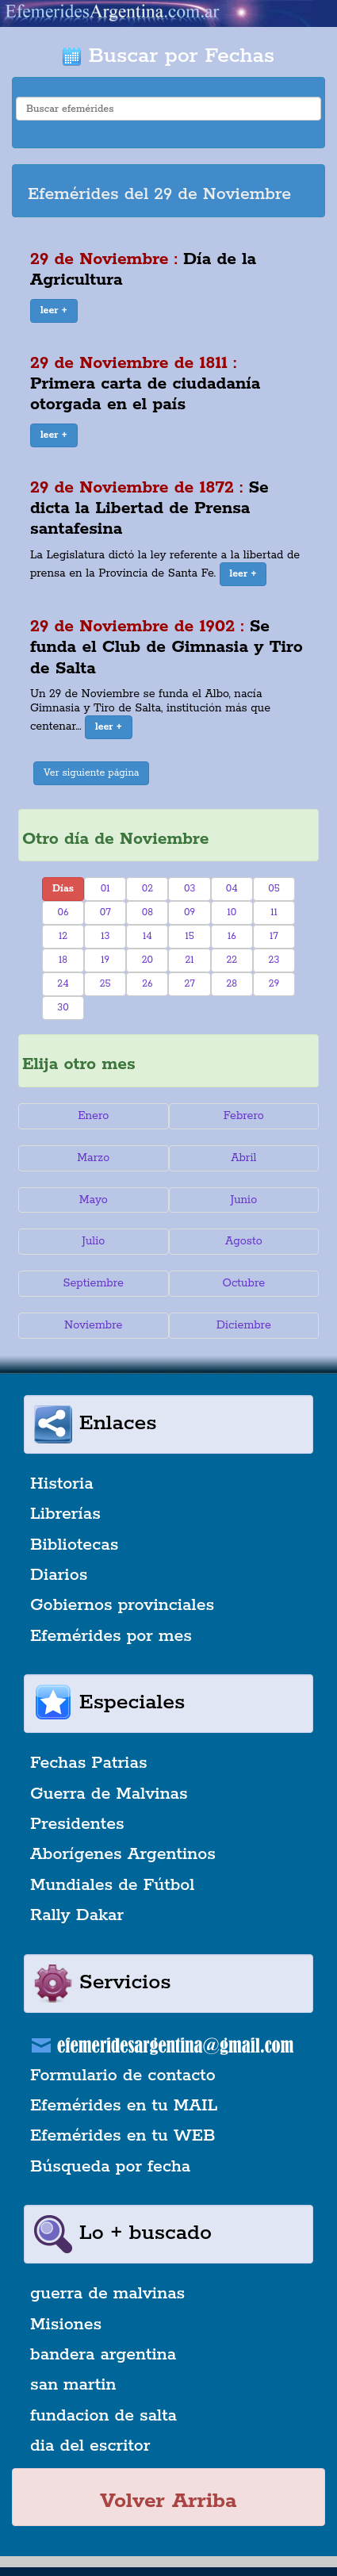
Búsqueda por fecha (110, 2167)
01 (105, 889)
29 (274, 984)
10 (231, 912)
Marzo (93, 1158)
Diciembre (243, 1325)
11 (274, 912)
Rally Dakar (77, 1915)
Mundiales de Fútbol (112, 1885)
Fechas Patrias (88, 1763)
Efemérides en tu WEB (123, 2136)
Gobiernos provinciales (122, 1605)
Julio (93, 1241)
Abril (243, 1158)
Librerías (65, 1514)
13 (105, 936)
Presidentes (77, 1824)
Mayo (93, 1200)
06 (63, 912)
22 (231, 960)
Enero (93, 1116)
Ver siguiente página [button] (92, 773)
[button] (54, 311)
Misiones (65, 2324)
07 (105, 912)
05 (274, 889)
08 (147, 912)
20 (147, 960)
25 (105, 984)
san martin (73, 2385)
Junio (243, 1200)
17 (274, 936)
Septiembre (93, 1283)
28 (231, 984)
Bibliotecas (74, 1545)
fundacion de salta (103, 2416)
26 (147, 984)
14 (147, 936)
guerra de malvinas (107, 2294)
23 (274, 960)
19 (105, 960)
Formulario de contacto (123, 2075)
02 (147, 889)
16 (232, 936)
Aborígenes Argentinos (123, 1854)
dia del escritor (90, 2446)
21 (190, 960)
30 (62, 1008)
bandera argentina (103, 2355)
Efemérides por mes (111, 1636)
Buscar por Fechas (168, 56)
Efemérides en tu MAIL (123, 2106)
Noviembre (93, 1325)
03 (189, 889)
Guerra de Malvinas (109, 1794)
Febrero (244, 1116)
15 (189, 936)
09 (189, 912)
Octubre (244, 1283)
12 (63, 936)
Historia (62, 1484)
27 (189, 984)
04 (232, 889)
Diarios (58, 1575)
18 (63, 960)
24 (62, 984)
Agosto (243, 1241)
